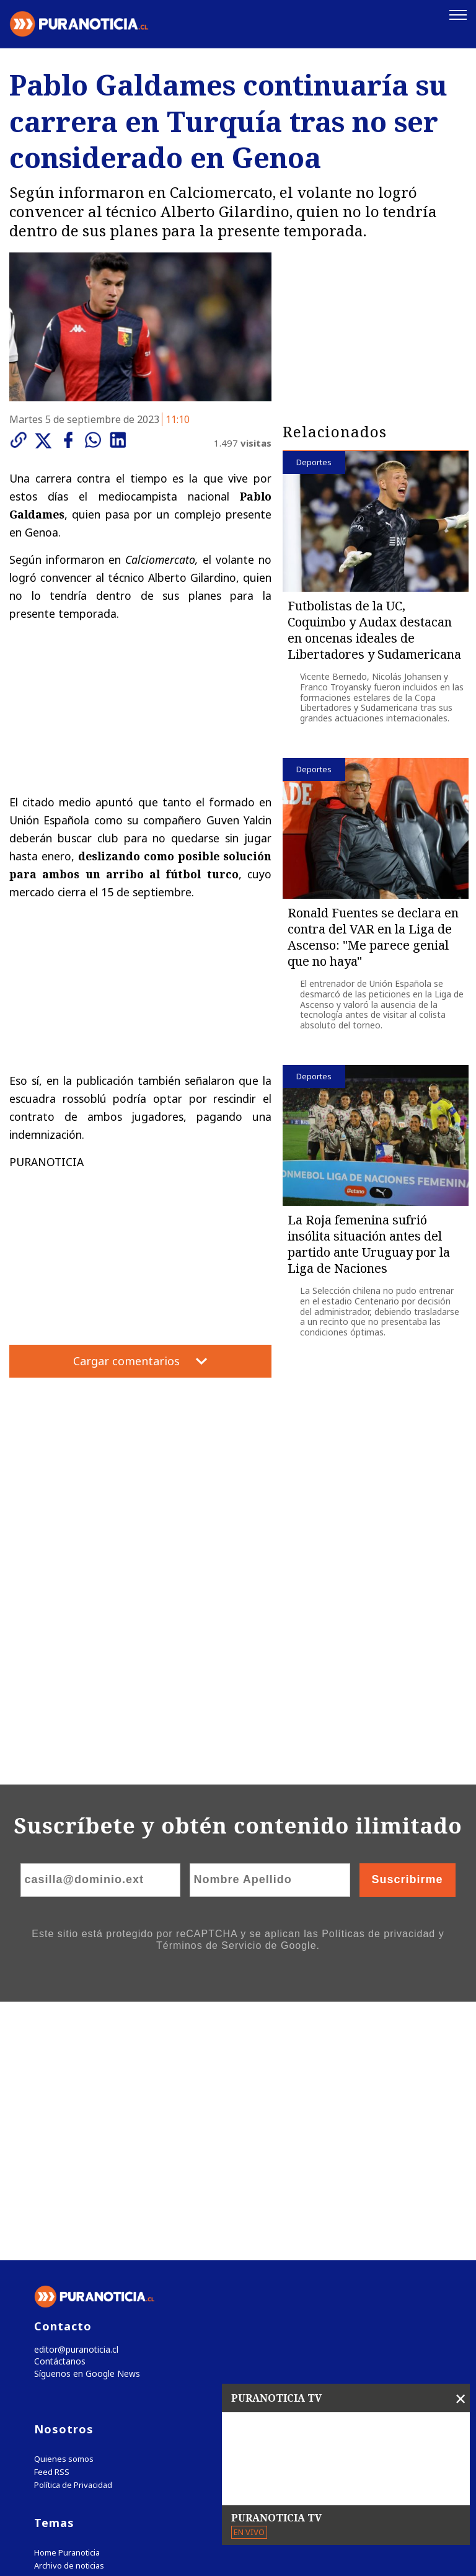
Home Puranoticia (67, 2297)
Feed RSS (51, 2216)
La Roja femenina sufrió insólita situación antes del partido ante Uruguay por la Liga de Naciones (369, 1242)
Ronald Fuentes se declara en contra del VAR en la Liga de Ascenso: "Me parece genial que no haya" (373, 935)
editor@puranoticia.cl (73, 2091)
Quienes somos (64, 2203)
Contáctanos (57, 2104)
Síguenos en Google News (84, 2117)
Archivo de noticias (69, 2310)
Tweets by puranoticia (86, 2346)
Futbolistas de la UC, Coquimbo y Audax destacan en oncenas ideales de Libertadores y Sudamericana (374, 628)
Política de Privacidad (73, 2229)
